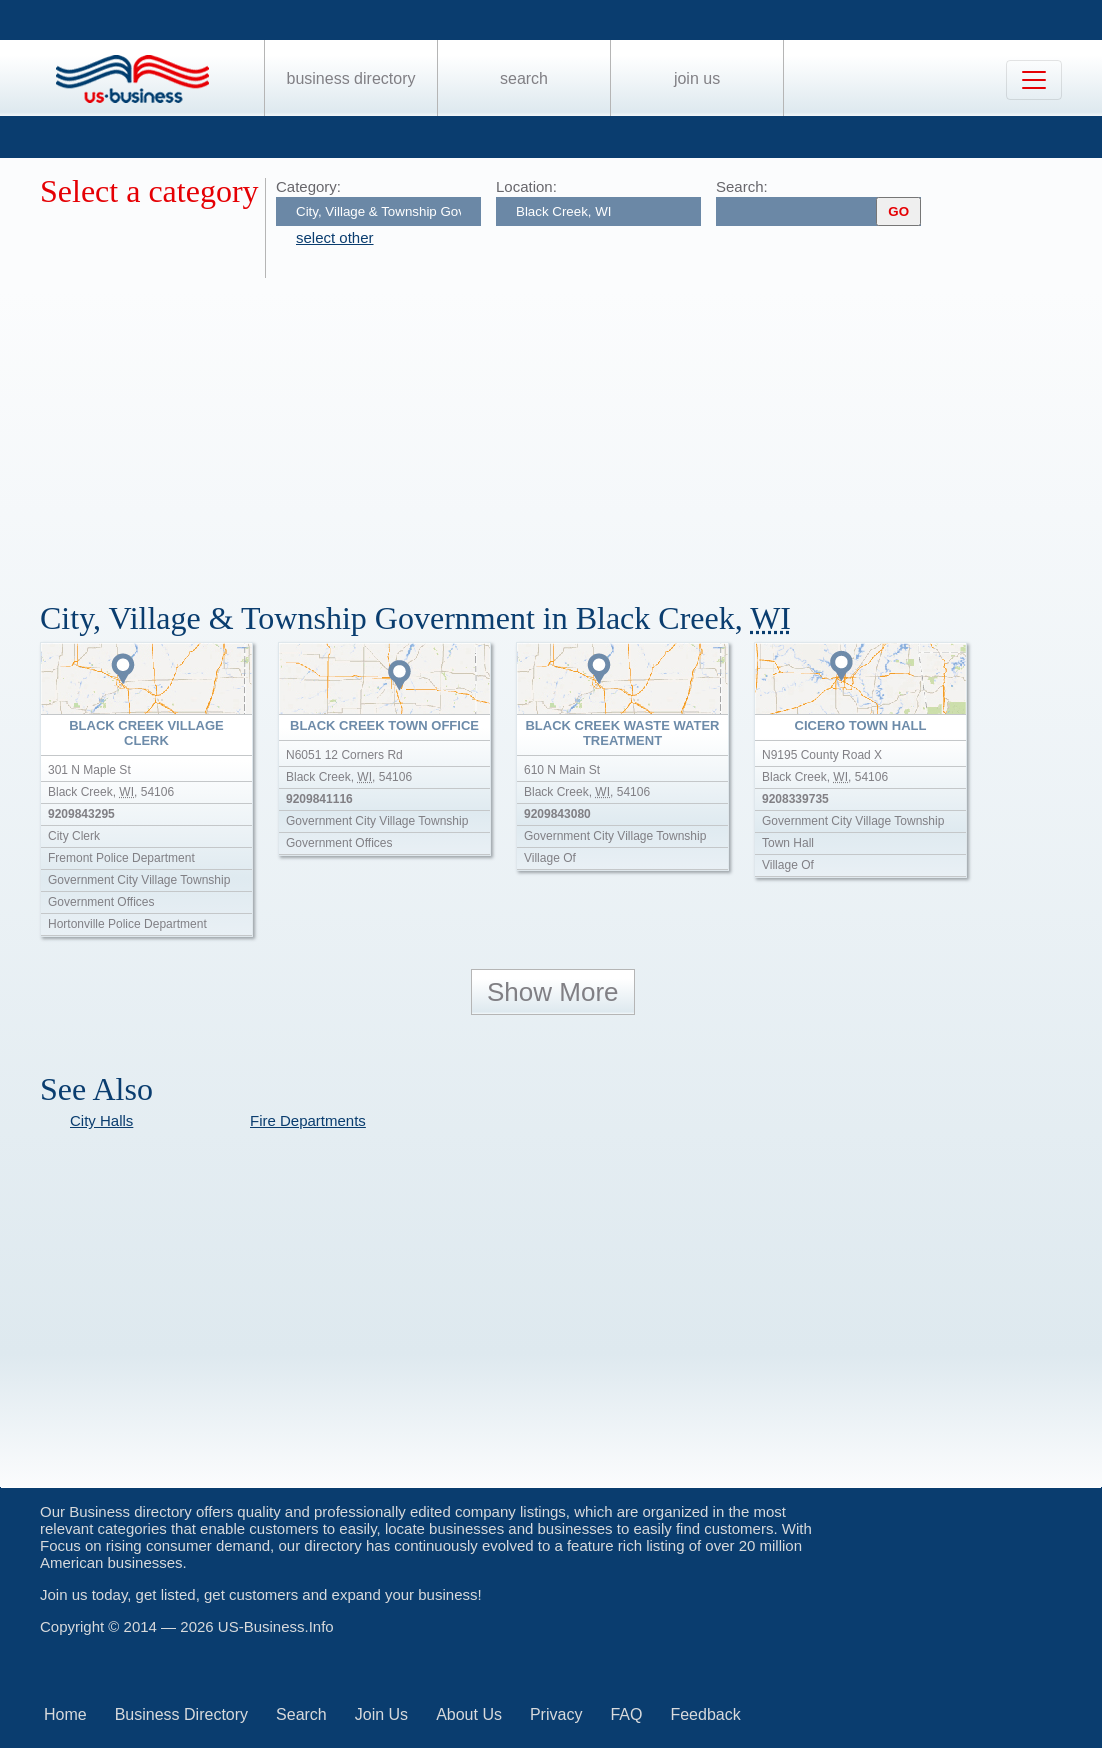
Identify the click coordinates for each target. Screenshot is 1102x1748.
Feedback (705, 1714)
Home (65, 1714)
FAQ (626, 1714)
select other (335, 237)
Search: (742, 186)
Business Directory (351, 78)
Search (524, 78)
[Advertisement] (571, 428)
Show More (553, 992)
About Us (469, 1714)
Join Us (697, 78)
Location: (526, 186)
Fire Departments (308, 1120)
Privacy (556, 1714)
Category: (308, 186)
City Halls (101, 1120)
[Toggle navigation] (1034, 80)
